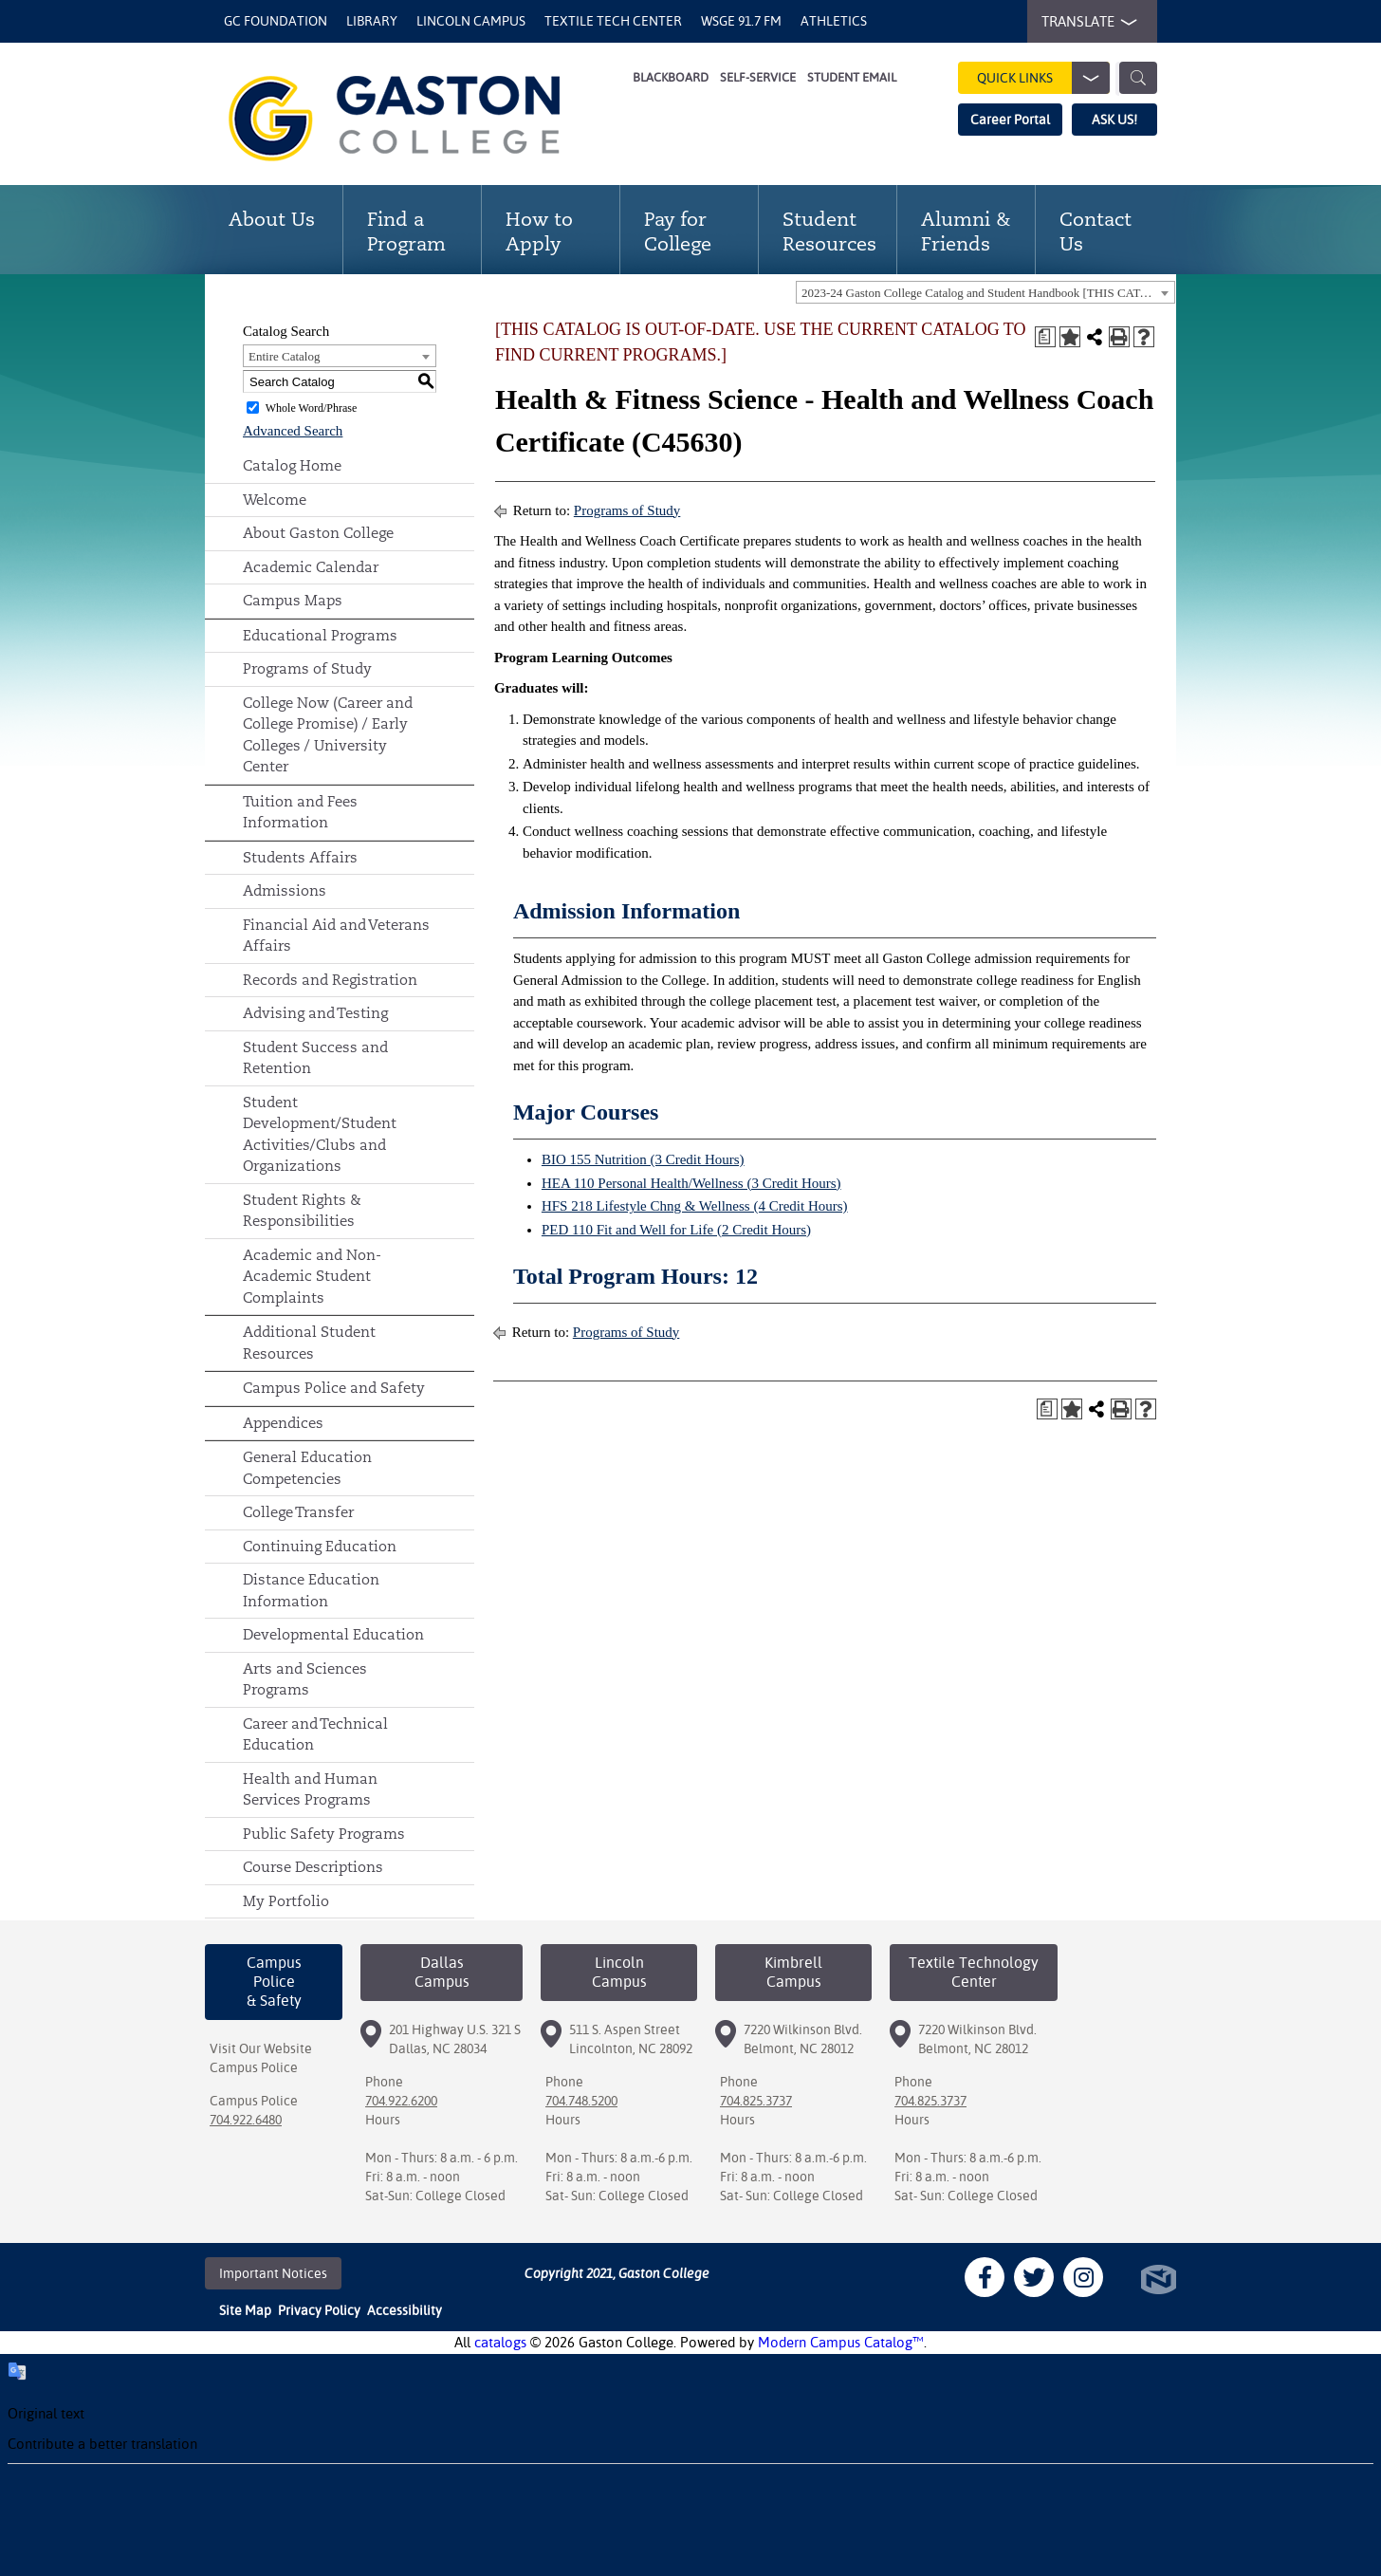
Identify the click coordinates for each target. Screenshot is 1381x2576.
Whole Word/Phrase (311, 408)
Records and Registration (330, 980)
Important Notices (273, 2273)
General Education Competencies (307, 1468)
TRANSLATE (1085, 22)
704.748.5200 (581, 2100)
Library (371, 20)
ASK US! (1114, 119)
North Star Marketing (1158, 2279)
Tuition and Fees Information (300, 812)
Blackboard (671, 77)
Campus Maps (292, 600)
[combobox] (985, 292)
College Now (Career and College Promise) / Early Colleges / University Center (328, 735)
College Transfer (298, 1512)
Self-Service (758, 77)
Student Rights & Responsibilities (302, 1211)
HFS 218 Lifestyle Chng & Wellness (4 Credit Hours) (695, 1206)
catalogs (500, 2342)
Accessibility (404, 2310)
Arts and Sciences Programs (305, 1679)
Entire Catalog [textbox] (284, 356)
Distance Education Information (311, 1590)
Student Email (851, 77)
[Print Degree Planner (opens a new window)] (1045, 336)
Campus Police (254, 2067)
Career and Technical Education (315, 1734)
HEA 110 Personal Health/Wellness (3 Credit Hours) (691, 1183)
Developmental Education (333, 1634)
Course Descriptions (313, 1867)
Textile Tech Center (613, 20)
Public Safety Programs (324, 1834)
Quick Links (1043, 78)
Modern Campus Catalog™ (841, 2342)
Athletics (834, 20)
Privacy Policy (319, 2310)
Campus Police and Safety (334, 1388)
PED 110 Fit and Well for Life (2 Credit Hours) (676, 1229)
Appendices (283, 1423)
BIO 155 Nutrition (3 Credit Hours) (643, 1159)
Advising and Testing (315, 1013)
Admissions (284, 890)
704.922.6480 (246, 2119)
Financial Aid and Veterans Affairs (336, 935)
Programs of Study (307, 668)
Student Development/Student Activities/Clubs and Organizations (319, 1134)
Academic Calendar (310, 567)
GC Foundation (275, 20)
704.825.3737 (756, 2100)
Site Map (245, 2310)
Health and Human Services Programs (310, 1789)
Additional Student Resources (309, 1342)
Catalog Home (292, 465)
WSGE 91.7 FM (741, 20)
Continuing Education (319, 1546)
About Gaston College (318, 533)
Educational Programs (320, 635)
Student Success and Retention (315, 1058)
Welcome (274, 500)
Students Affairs (300, 857)
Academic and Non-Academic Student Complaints (312, 1276)
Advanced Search (292, 430)
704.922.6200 (401, 2100)
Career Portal (1010, 119)
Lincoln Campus (470, 20)
